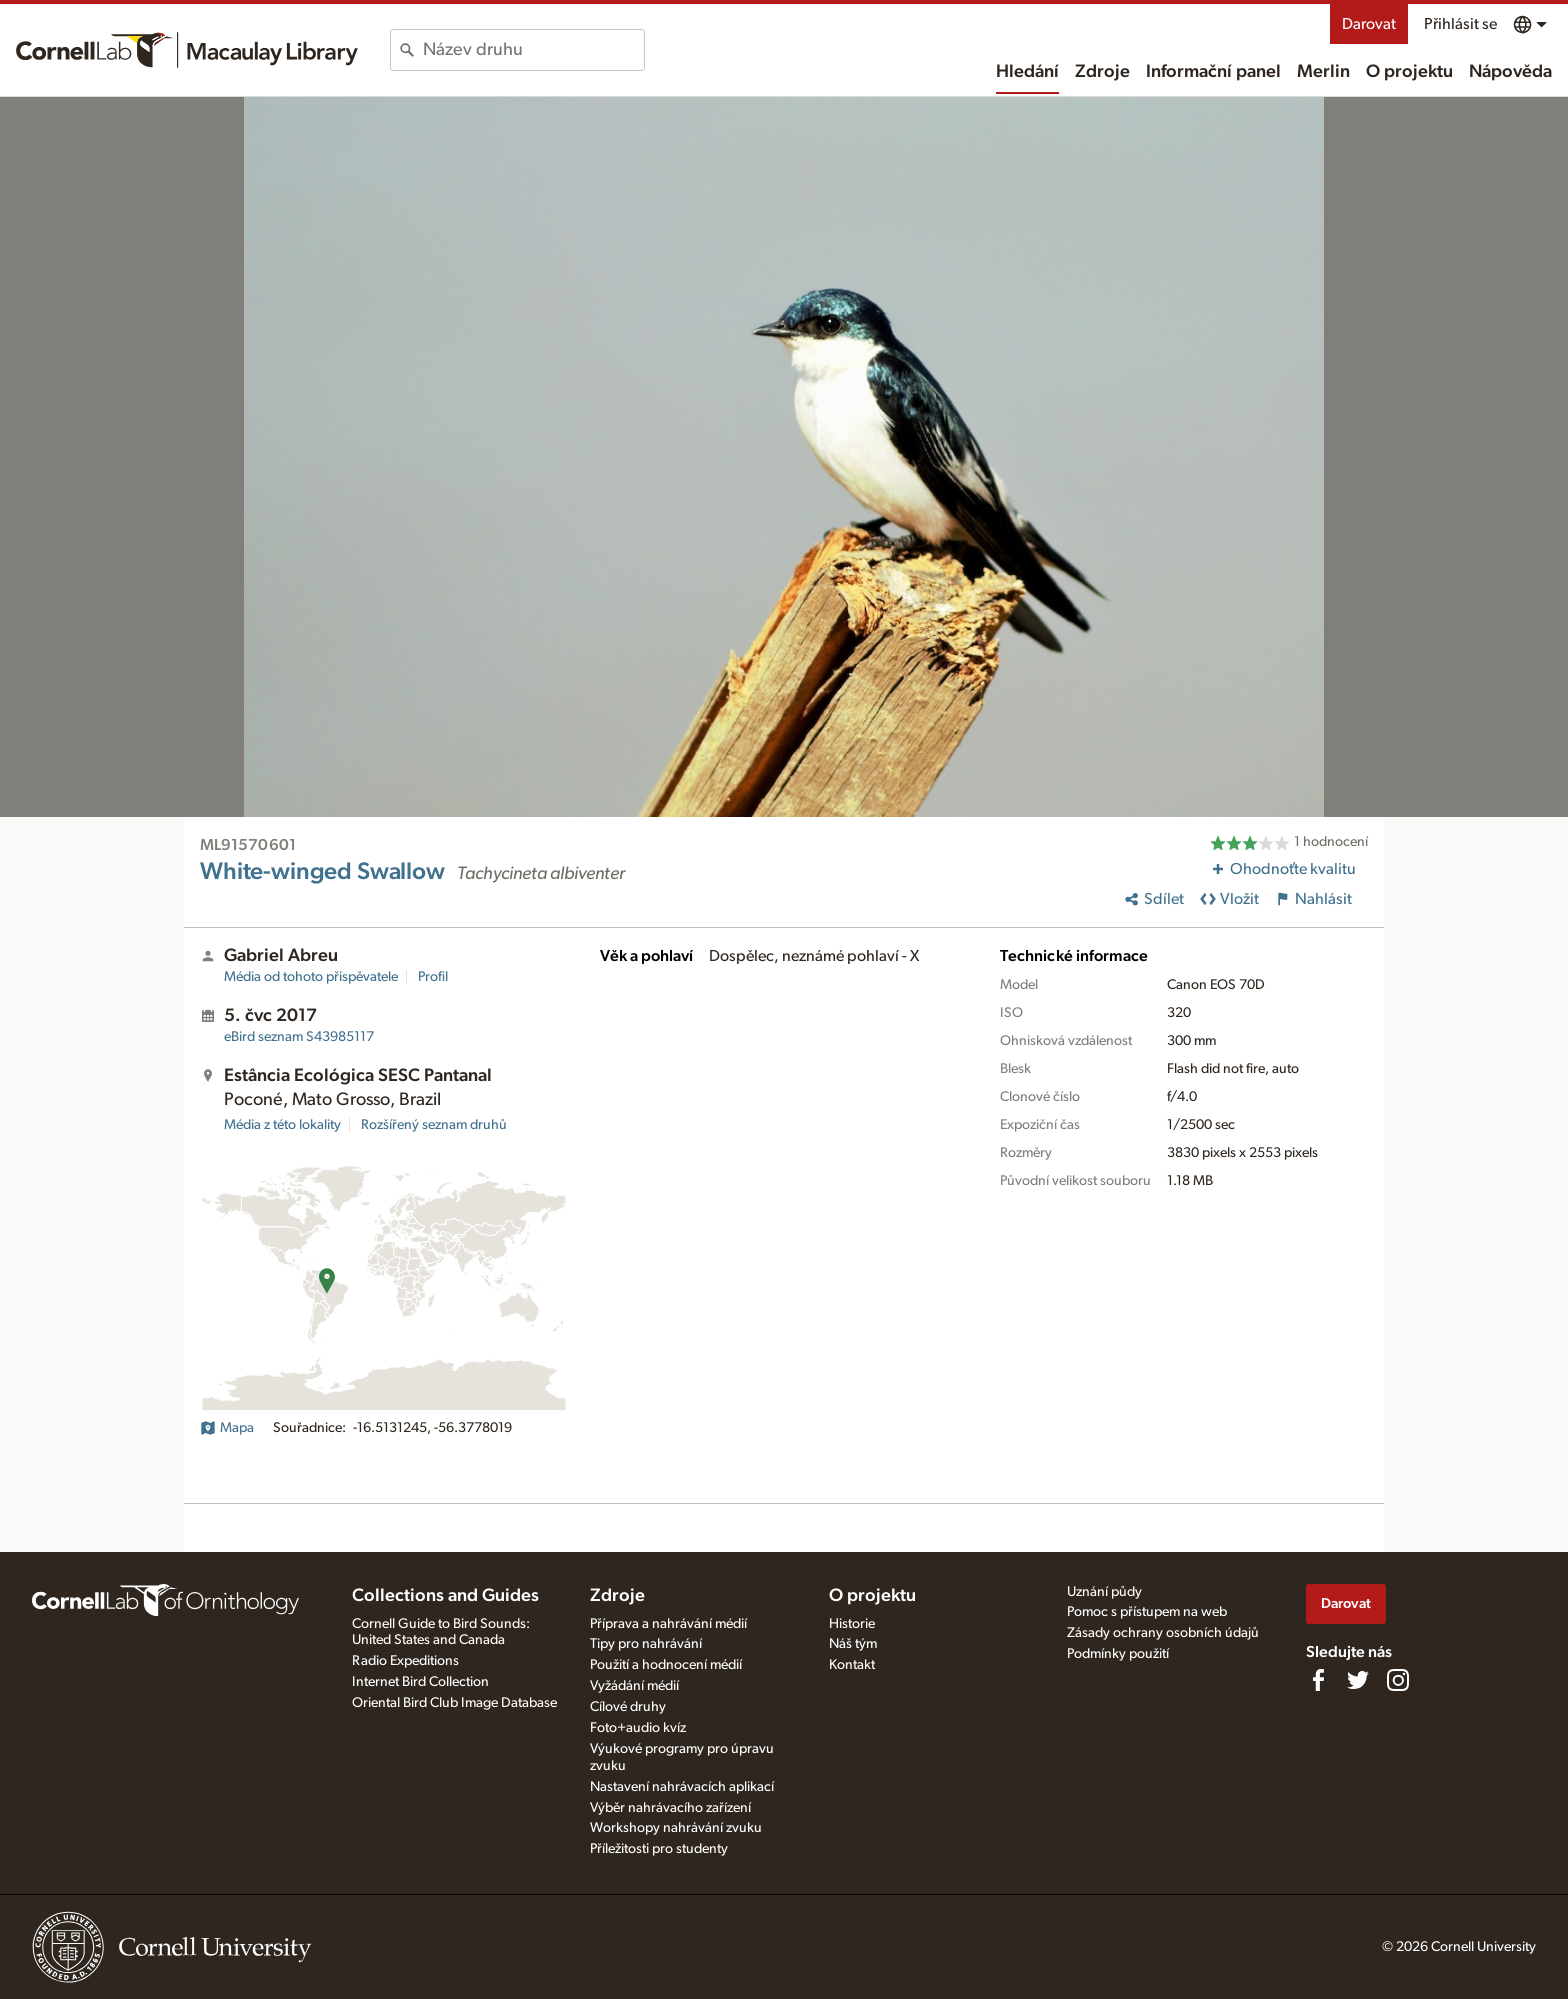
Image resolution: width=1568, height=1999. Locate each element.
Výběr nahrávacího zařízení (670, 1808)
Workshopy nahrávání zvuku (676, 1828)
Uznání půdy (1104, 1592)
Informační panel (1213, 72)
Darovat (1369, 24)
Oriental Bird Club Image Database (454, 1703)
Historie (852, 1624)
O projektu (1409, 72)
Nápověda (1510, 72)
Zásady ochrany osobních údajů (1163, 1633)
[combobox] (533, 50)
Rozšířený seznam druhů (434, 1125)
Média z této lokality (282, 1125)
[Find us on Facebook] (1318, 1680)
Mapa (227, 1428)
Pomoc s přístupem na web (1147, 1612)
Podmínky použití (1118, 1654)
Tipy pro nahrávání (646, 1644)
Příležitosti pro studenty (659, 1849)
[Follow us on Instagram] (1398, 1680)
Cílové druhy (628, 1707)
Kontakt (852, 1665)
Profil (433, 977)
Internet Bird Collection (420, 1682)
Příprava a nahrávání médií (668, 1624)
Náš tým (853, 1644)
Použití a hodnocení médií (666, 1665)
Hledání (1027, 72)
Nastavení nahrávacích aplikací (682, 1787)
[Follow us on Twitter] (1358, 1680)
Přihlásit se (1460, 24)
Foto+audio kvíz (638, 1728)
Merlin (1323, 72)
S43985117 (299, 1037)
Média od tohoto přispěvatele (311, 977)
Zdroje (1102, 72)
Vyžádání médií (634, 1686)
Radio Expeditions (405, 1661)
